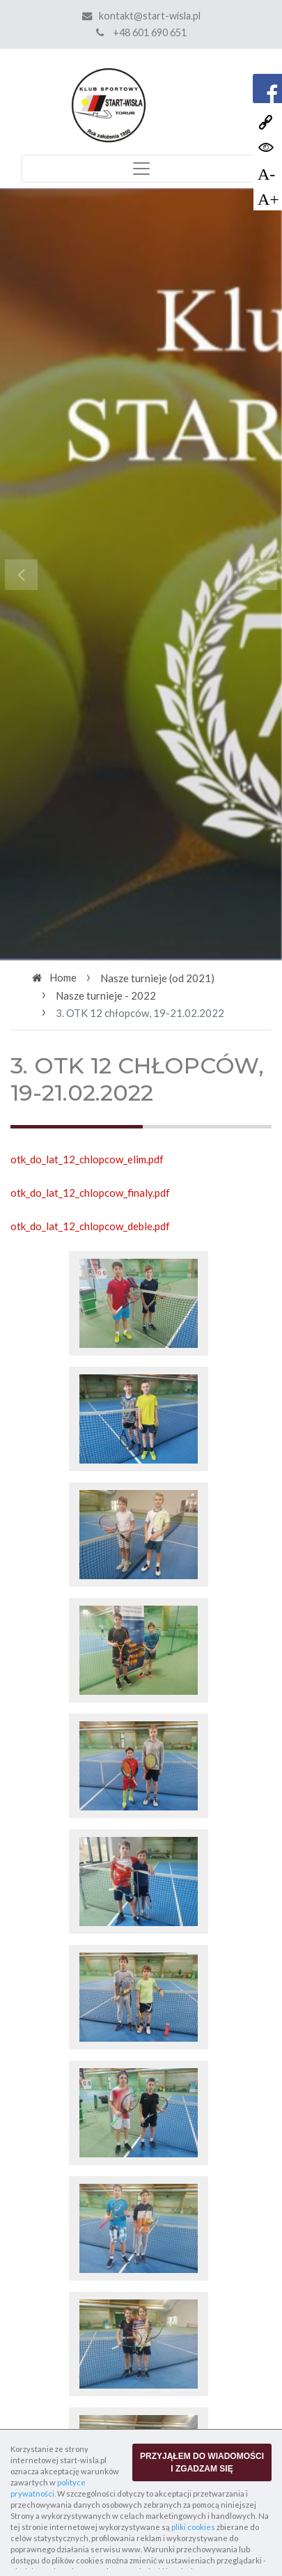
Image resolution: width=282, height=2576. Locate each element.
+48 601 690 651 (141, 32)
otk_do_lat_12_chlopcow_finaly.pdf (90, 1192)
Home (63, 977)
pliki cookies (193, 2526)
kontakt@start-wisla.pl (150, 16)
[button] (21, 574)
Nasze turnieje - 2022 (106, 995)
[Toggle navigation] (141, 169)
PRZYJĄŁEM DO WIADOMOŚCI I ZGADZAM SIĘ (202, 2462)
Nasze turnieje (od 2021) (157, 978)
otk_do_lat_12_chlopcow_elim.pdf (87, 1159)
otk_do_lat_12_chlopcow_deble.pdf (90, 1226)
